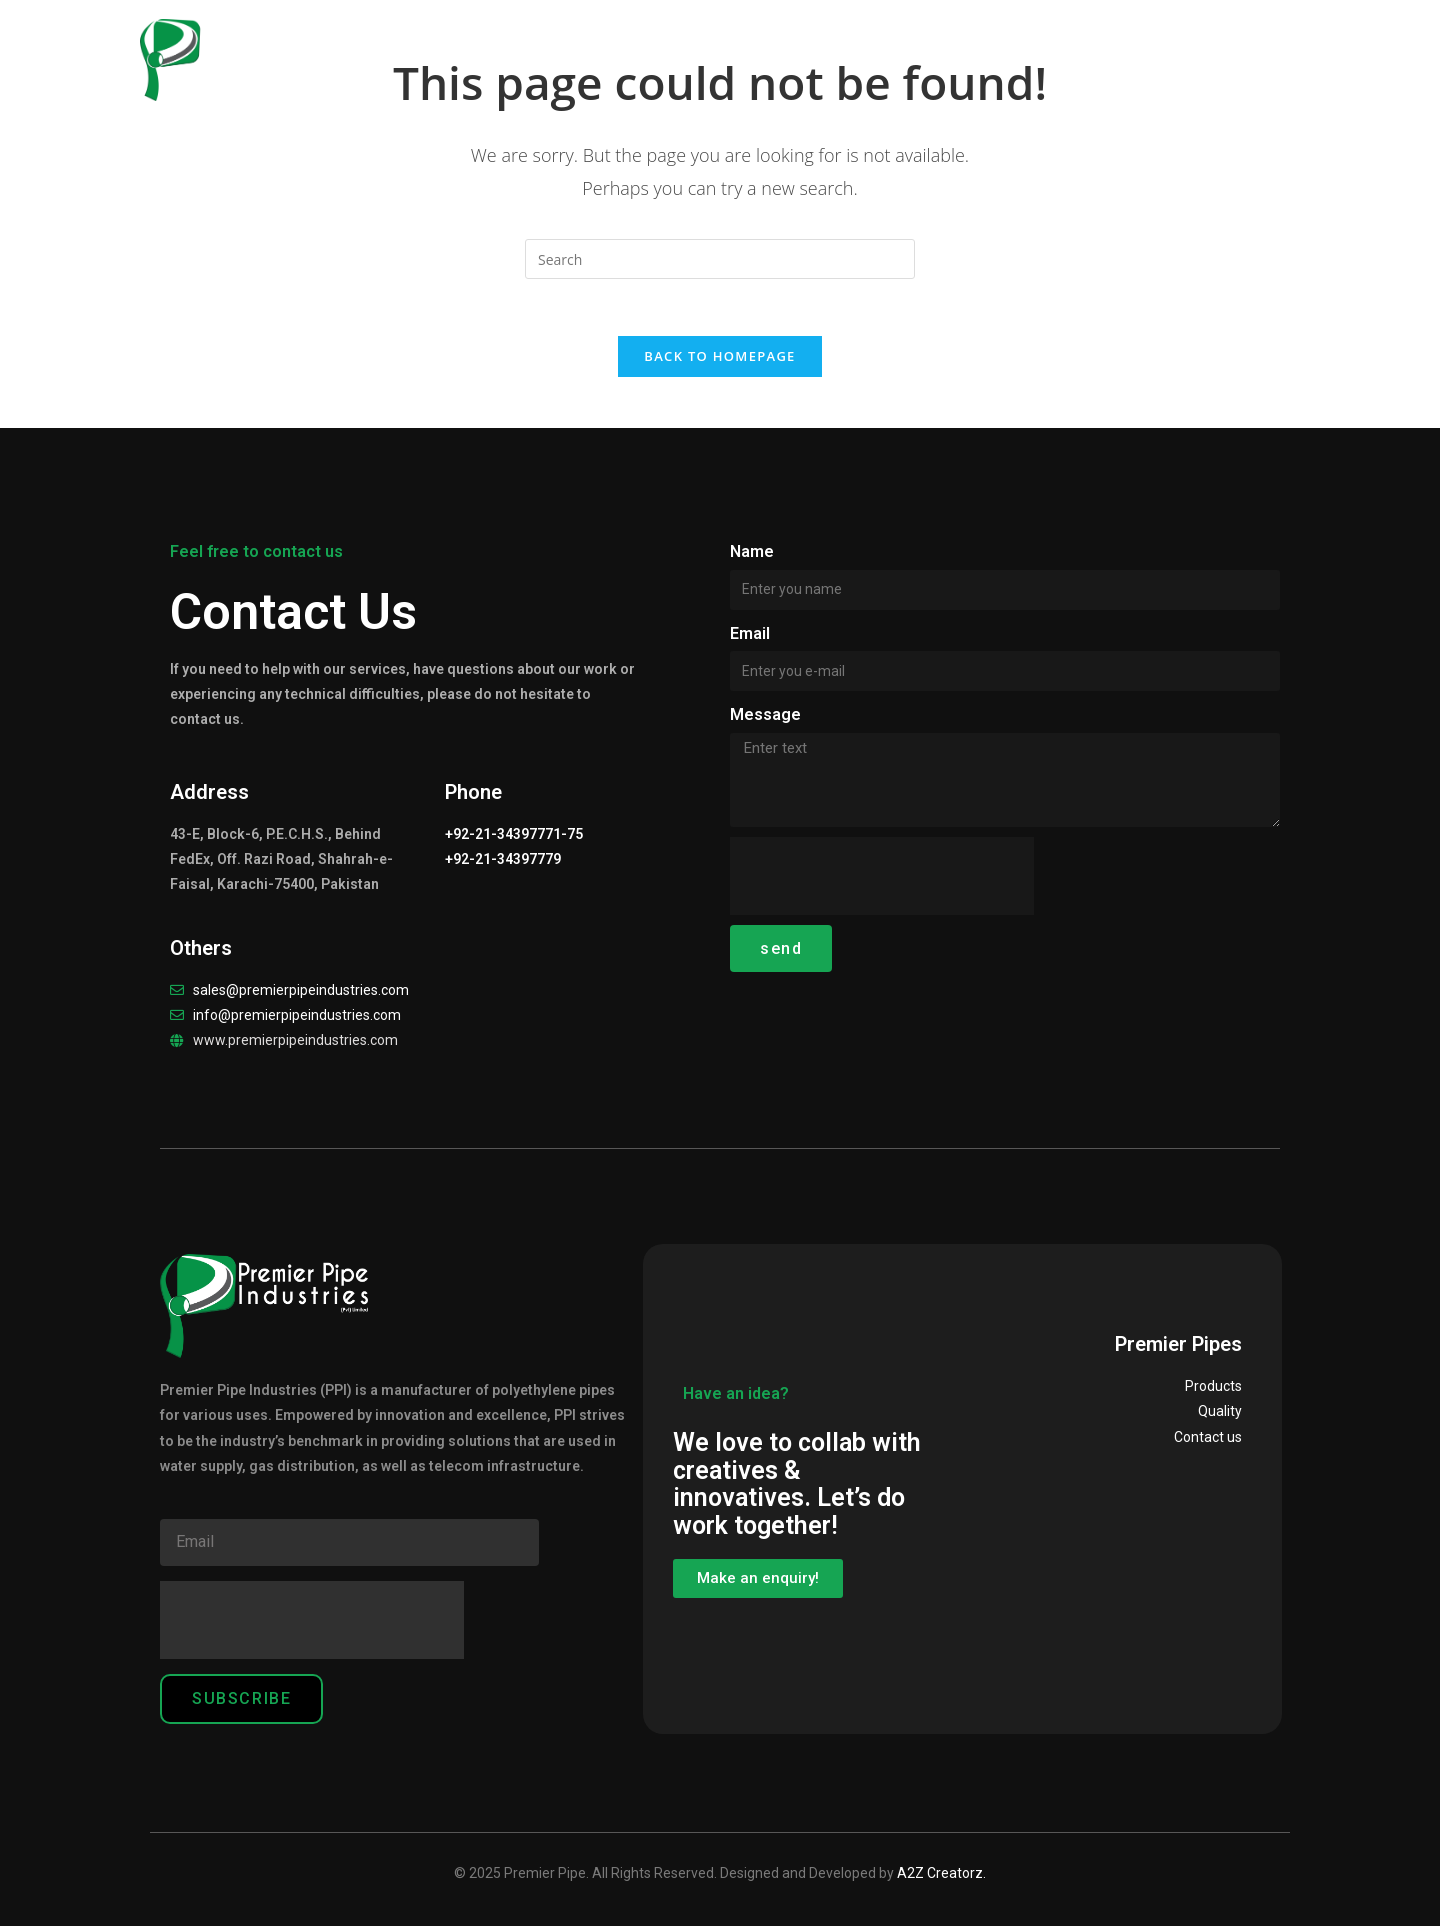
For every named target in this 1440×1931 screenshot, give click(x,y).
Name (752, 555)
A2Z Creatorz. (941, 1877)
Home (428, 50)
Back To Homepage (719, 360)
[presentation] (882, 881)
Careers (947, 50)
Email (750, 637)
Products (709, 49)
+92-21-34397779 (503, 864)
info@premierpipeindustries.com (297, 1019)
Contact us (1208, 1441)
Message (765, 719)
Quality (836, 49)
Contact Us (1186, 49)
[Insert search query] (720, 259)
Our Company (557, 49)
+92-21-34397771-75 (514, 839)
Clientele (1055, 50)
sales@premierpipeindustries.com (301, 994)
